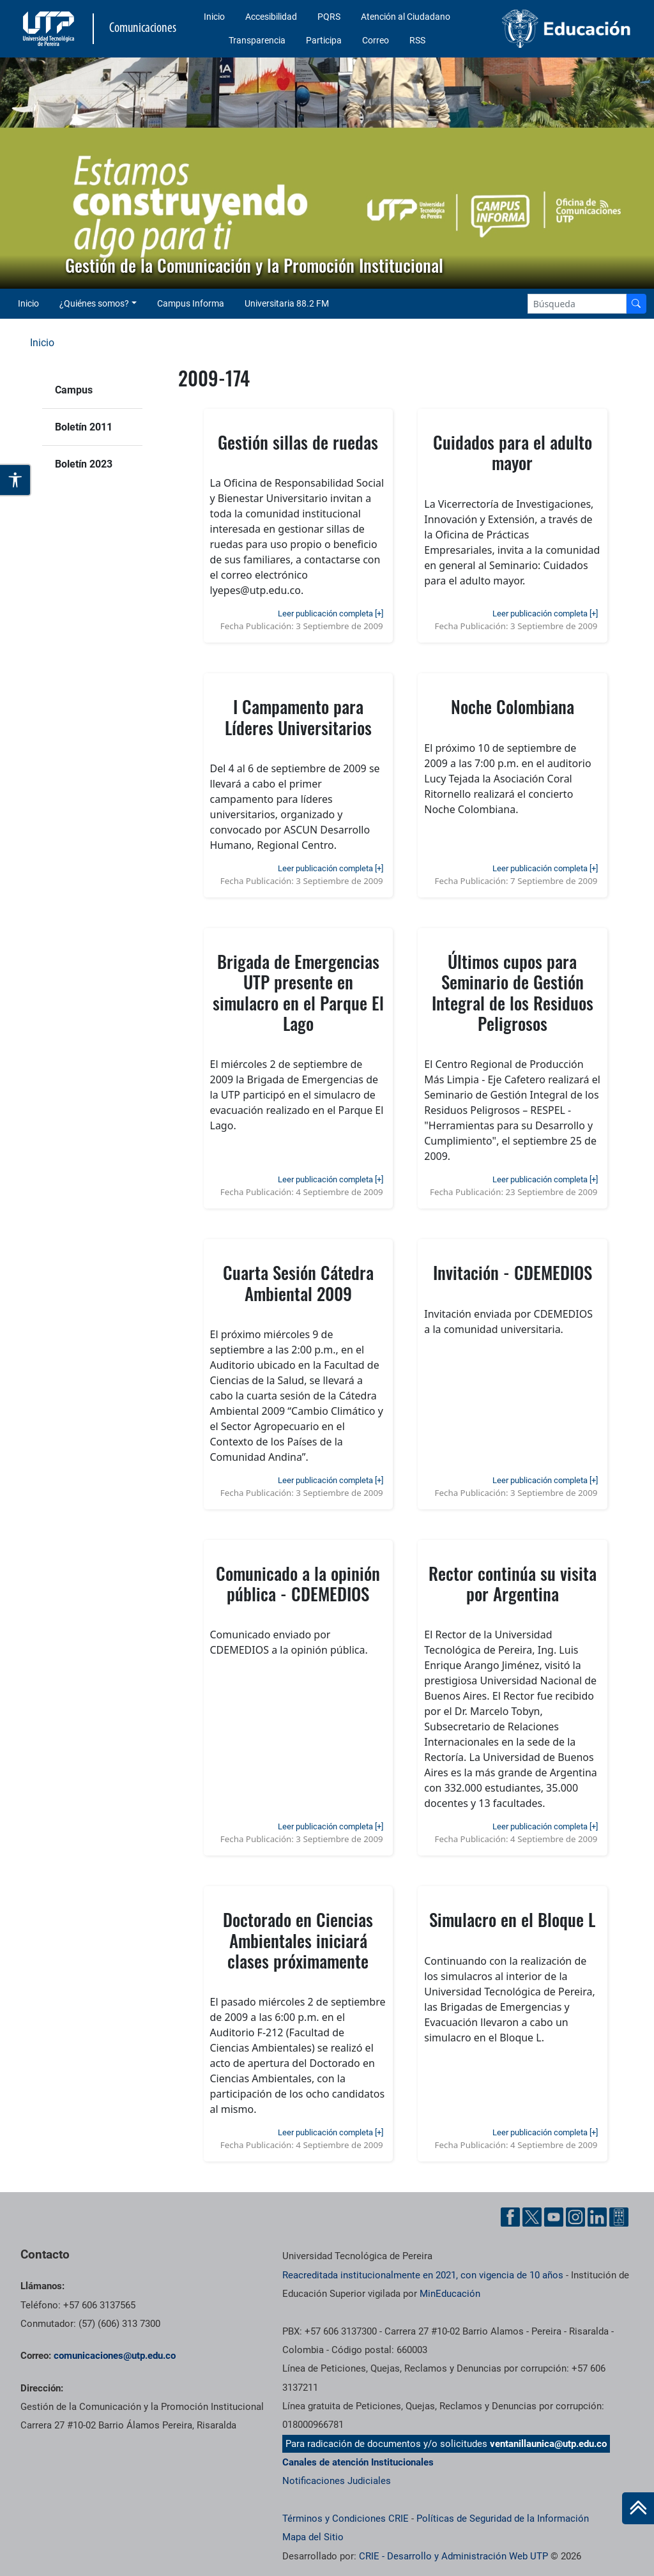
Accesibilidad (271, 16)
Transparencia (257, 40)
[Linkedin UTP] (597, 2217)
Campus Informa (190, 303)
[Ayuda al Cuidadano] (618, 2217)
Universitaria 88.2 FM (287, 303)
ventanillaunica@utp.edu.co (548, 2444)
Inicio (214, 16)
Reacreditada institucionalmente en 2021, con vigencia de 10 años (422, 2275)
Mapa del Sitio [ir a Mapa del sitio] (313, 2537)
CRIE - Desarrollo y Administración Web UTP (453, 2556)
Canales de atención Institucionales (358, 2462)
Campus (74, 390)
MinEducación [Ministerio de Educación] (450, 2293)
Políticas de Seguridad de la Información (502, 2518)
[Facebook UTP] (510, 2217)
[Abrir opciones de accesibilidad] (15, 480)
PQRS (328, 16)
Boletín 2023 (83, 464)
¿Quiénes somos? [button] (94, 303)
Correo (375, 40)
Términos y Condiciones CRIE (345, 2518)
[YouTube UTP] (553, 2217)
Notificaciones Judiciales (336, 2481)
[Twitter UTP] (532, 2217)
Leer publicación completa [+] (330, 613)
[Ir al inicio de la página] (638, 2508)
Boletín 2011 (83, 427)
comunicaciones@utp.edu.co (115, 2355)
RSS (417, 40)
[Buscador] (636, 304)
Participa (324, 40)
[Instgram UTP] (575, 2217)
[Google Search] (577, 304)
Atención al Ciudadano (405, 16)
